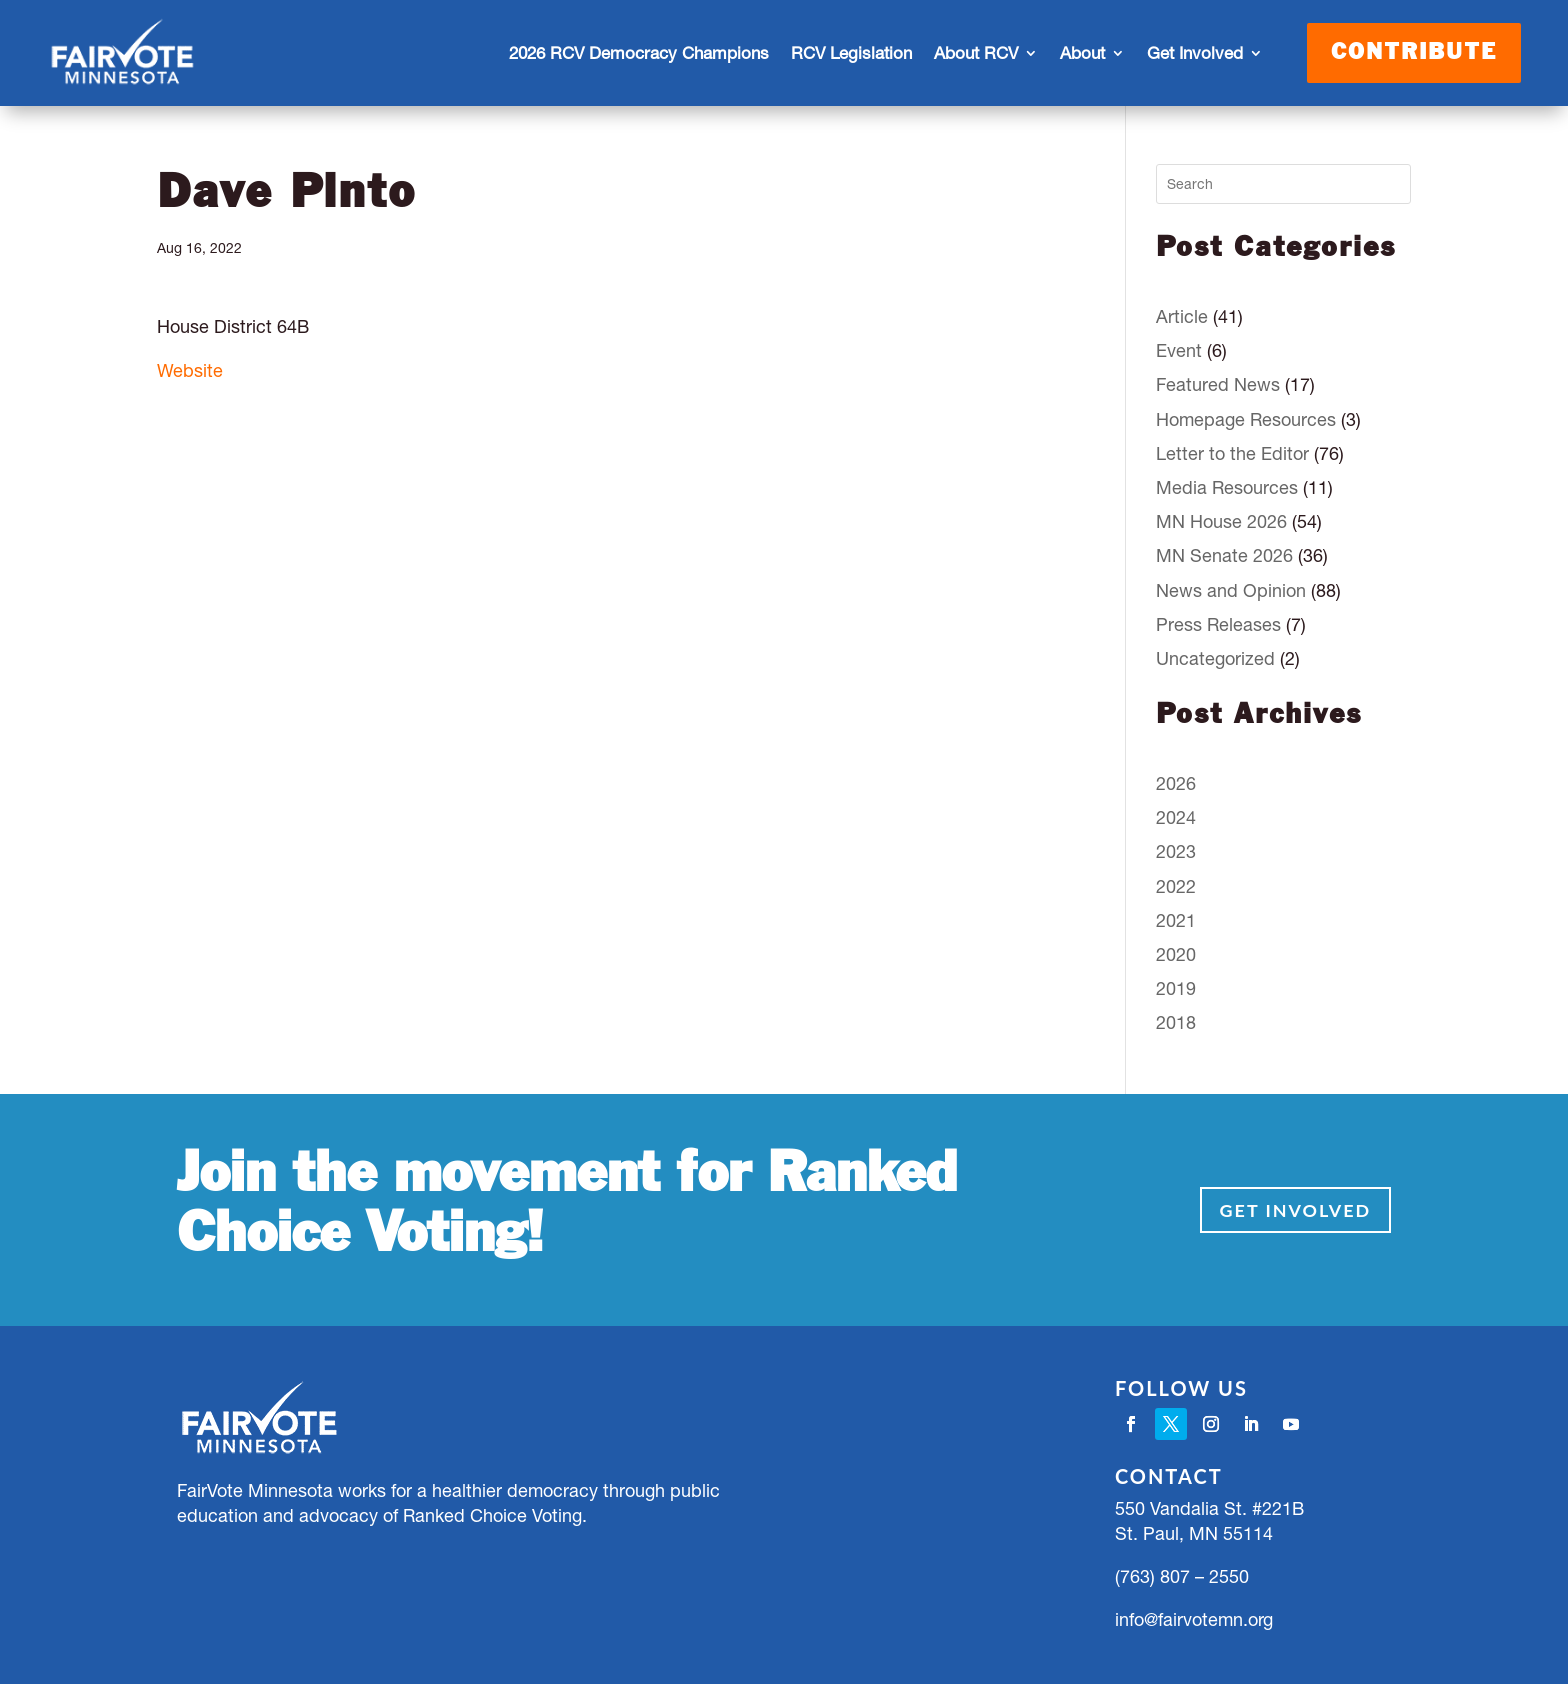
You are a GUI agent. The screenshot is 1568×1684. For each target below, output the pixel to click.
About (1082, 53)
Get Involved (1195, 53)
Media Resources (1227, 487)
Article (1182, 316)
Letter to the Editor (1232, 453)
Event (1179, 350)
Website (190, 370)
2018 (1176, 1022)
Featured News (1218, 384)
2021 (1176, 920)
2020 (1176, 954)
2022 (1176, 886)
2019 (1176, 988)
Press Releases (1218, 624)
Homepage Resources (1246, 419)
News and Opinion (1231, 590)
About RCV (976, 53)
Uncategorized (1215, 658)
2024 (1176, 817)
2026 (1176, 783)
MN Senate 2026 (1224, 555)
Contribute (1414, 53)
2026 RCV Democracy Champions (639, 53)
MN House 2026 (1221, 521)
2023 (1176, 851)
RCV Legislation (851, 53)
